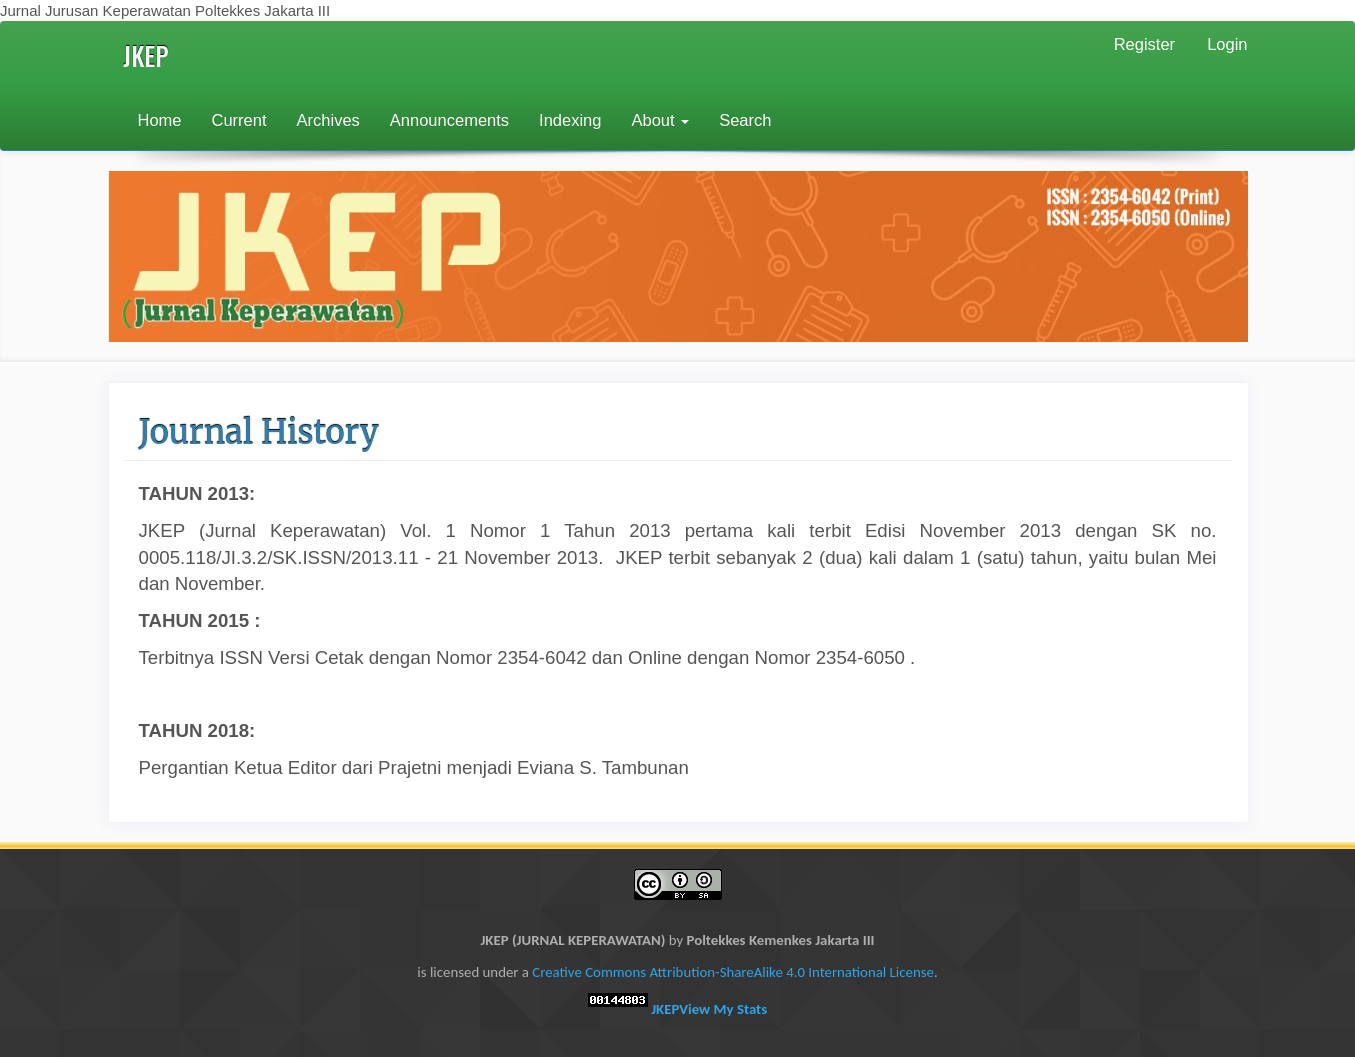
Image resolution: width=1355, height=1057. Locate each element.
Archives (328, 120)
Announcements (449, 120)
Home (160, 120)
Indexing (570, 120)
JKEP (146, 55)
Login (1227, 44)
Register (1144, 44)
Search (745, 120)
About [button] (660, 120)
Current (239, 120)
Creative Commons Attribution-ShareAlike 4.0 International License (733, 972)
